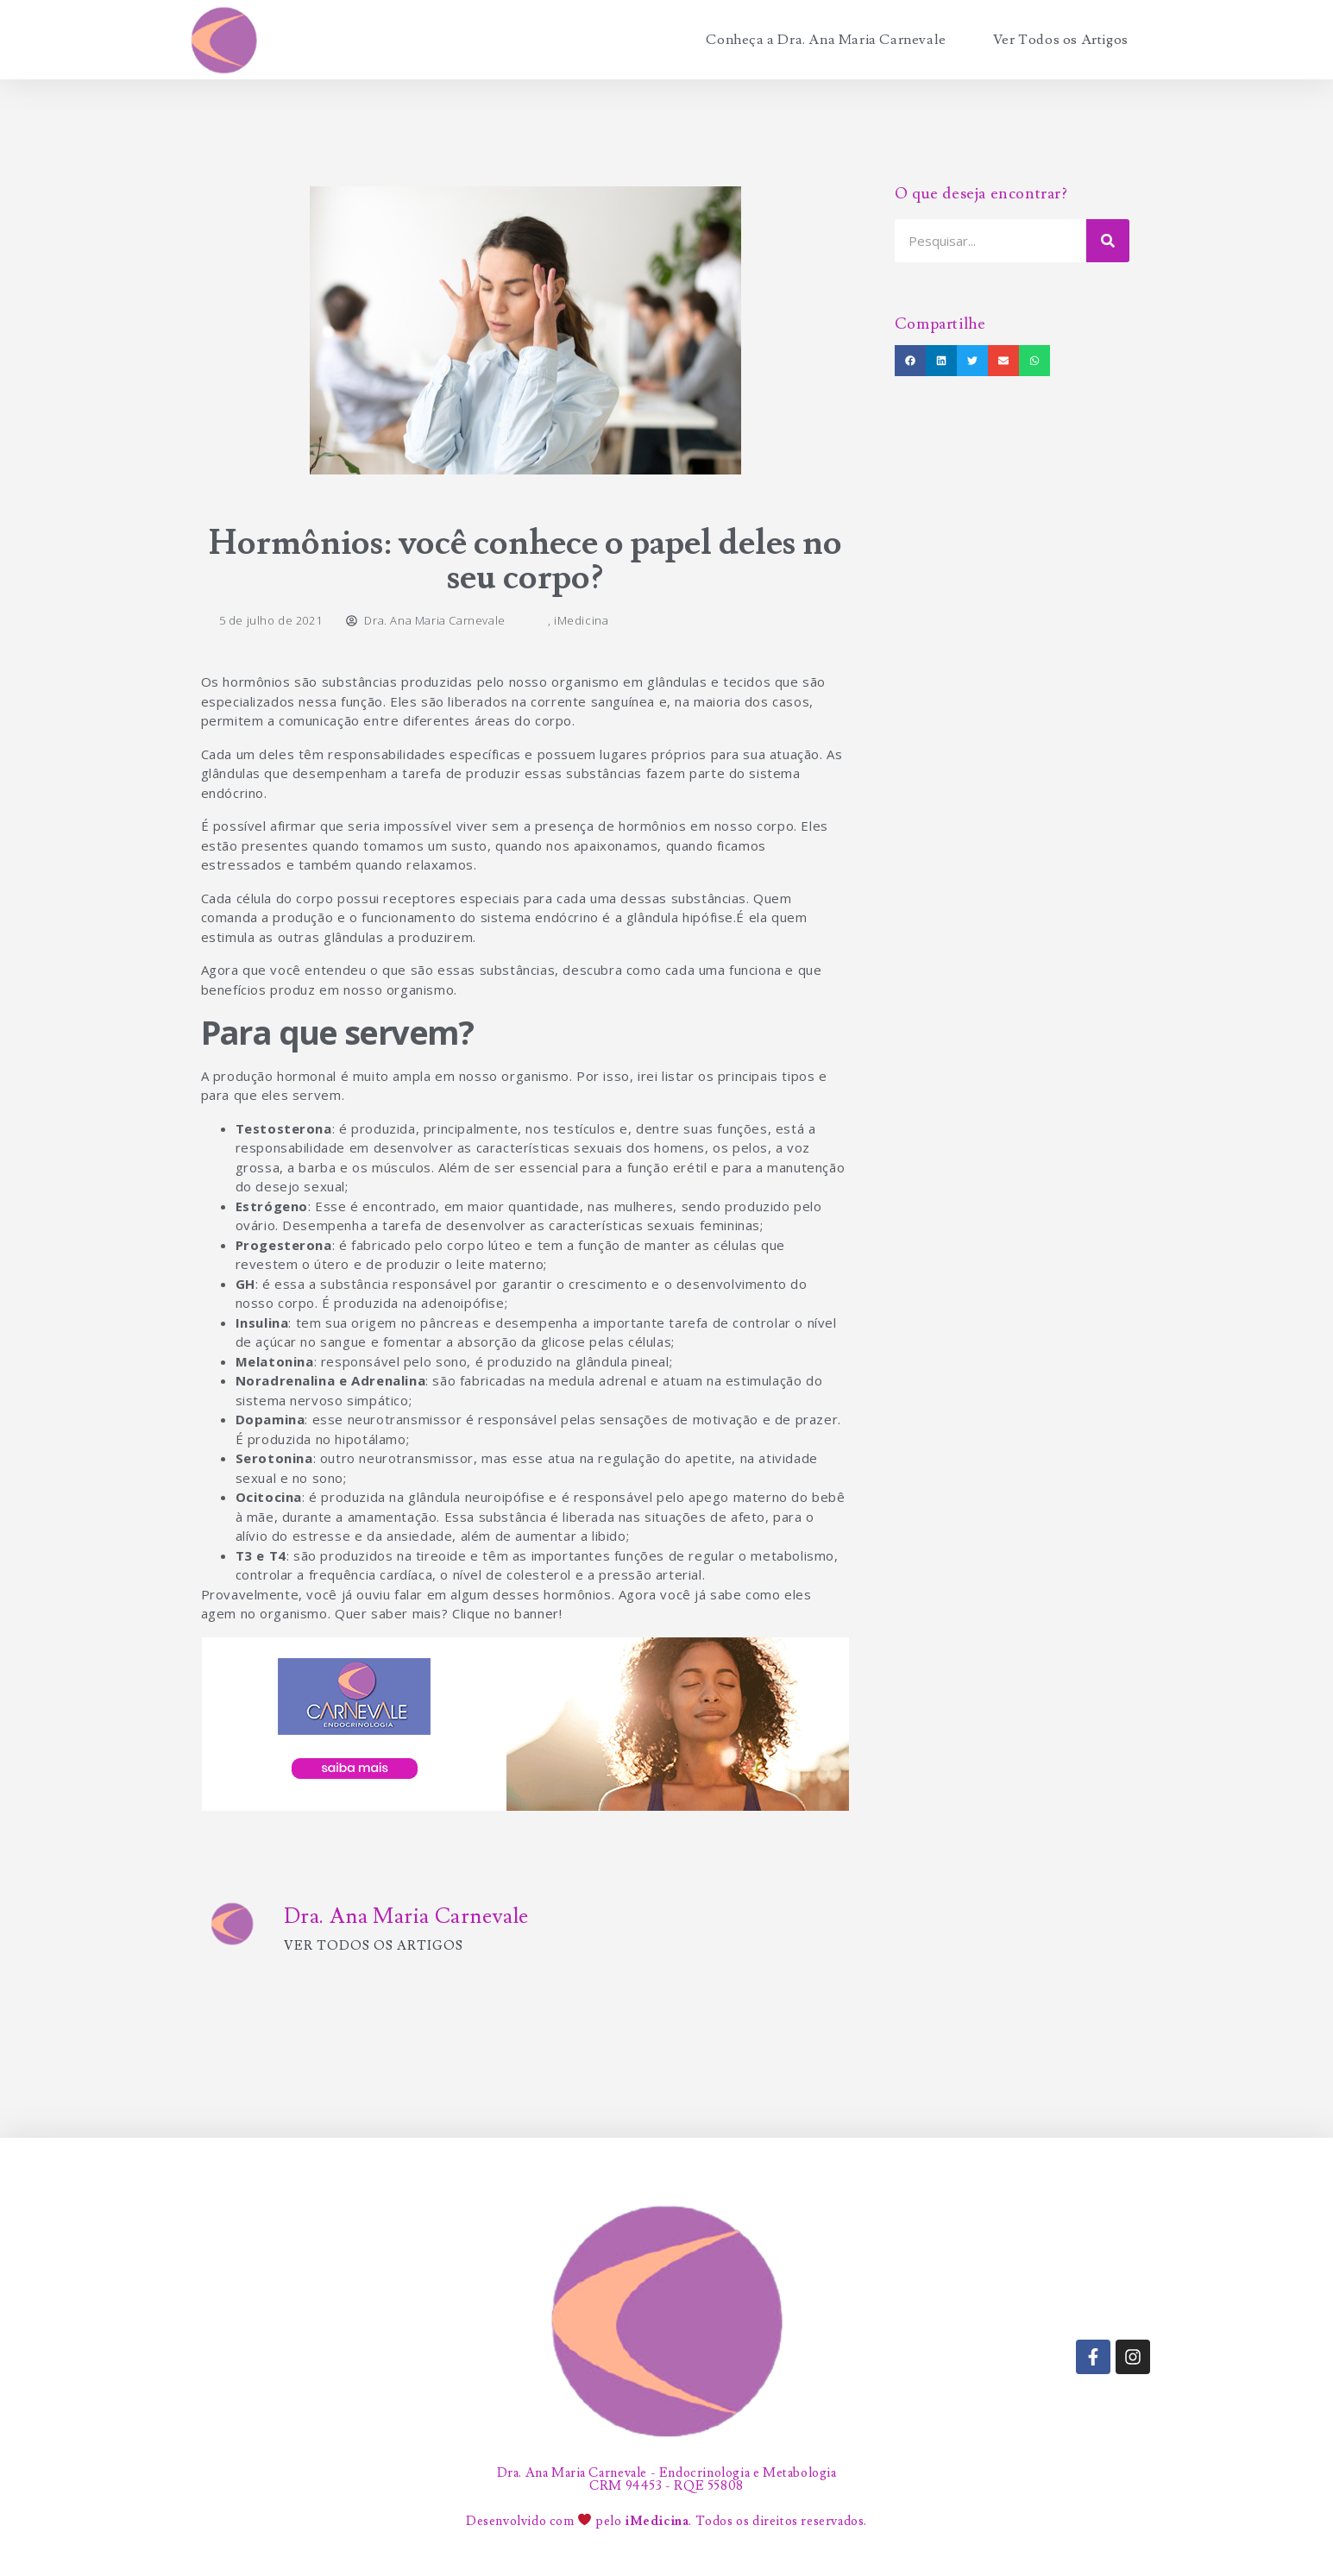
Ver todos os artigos (373, 1945)
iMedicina (581, 620)
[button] (910, 360)
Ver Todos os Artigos (1061, 39)
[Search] (1107, 240)
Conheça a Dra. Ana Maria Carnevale (826, 39)
